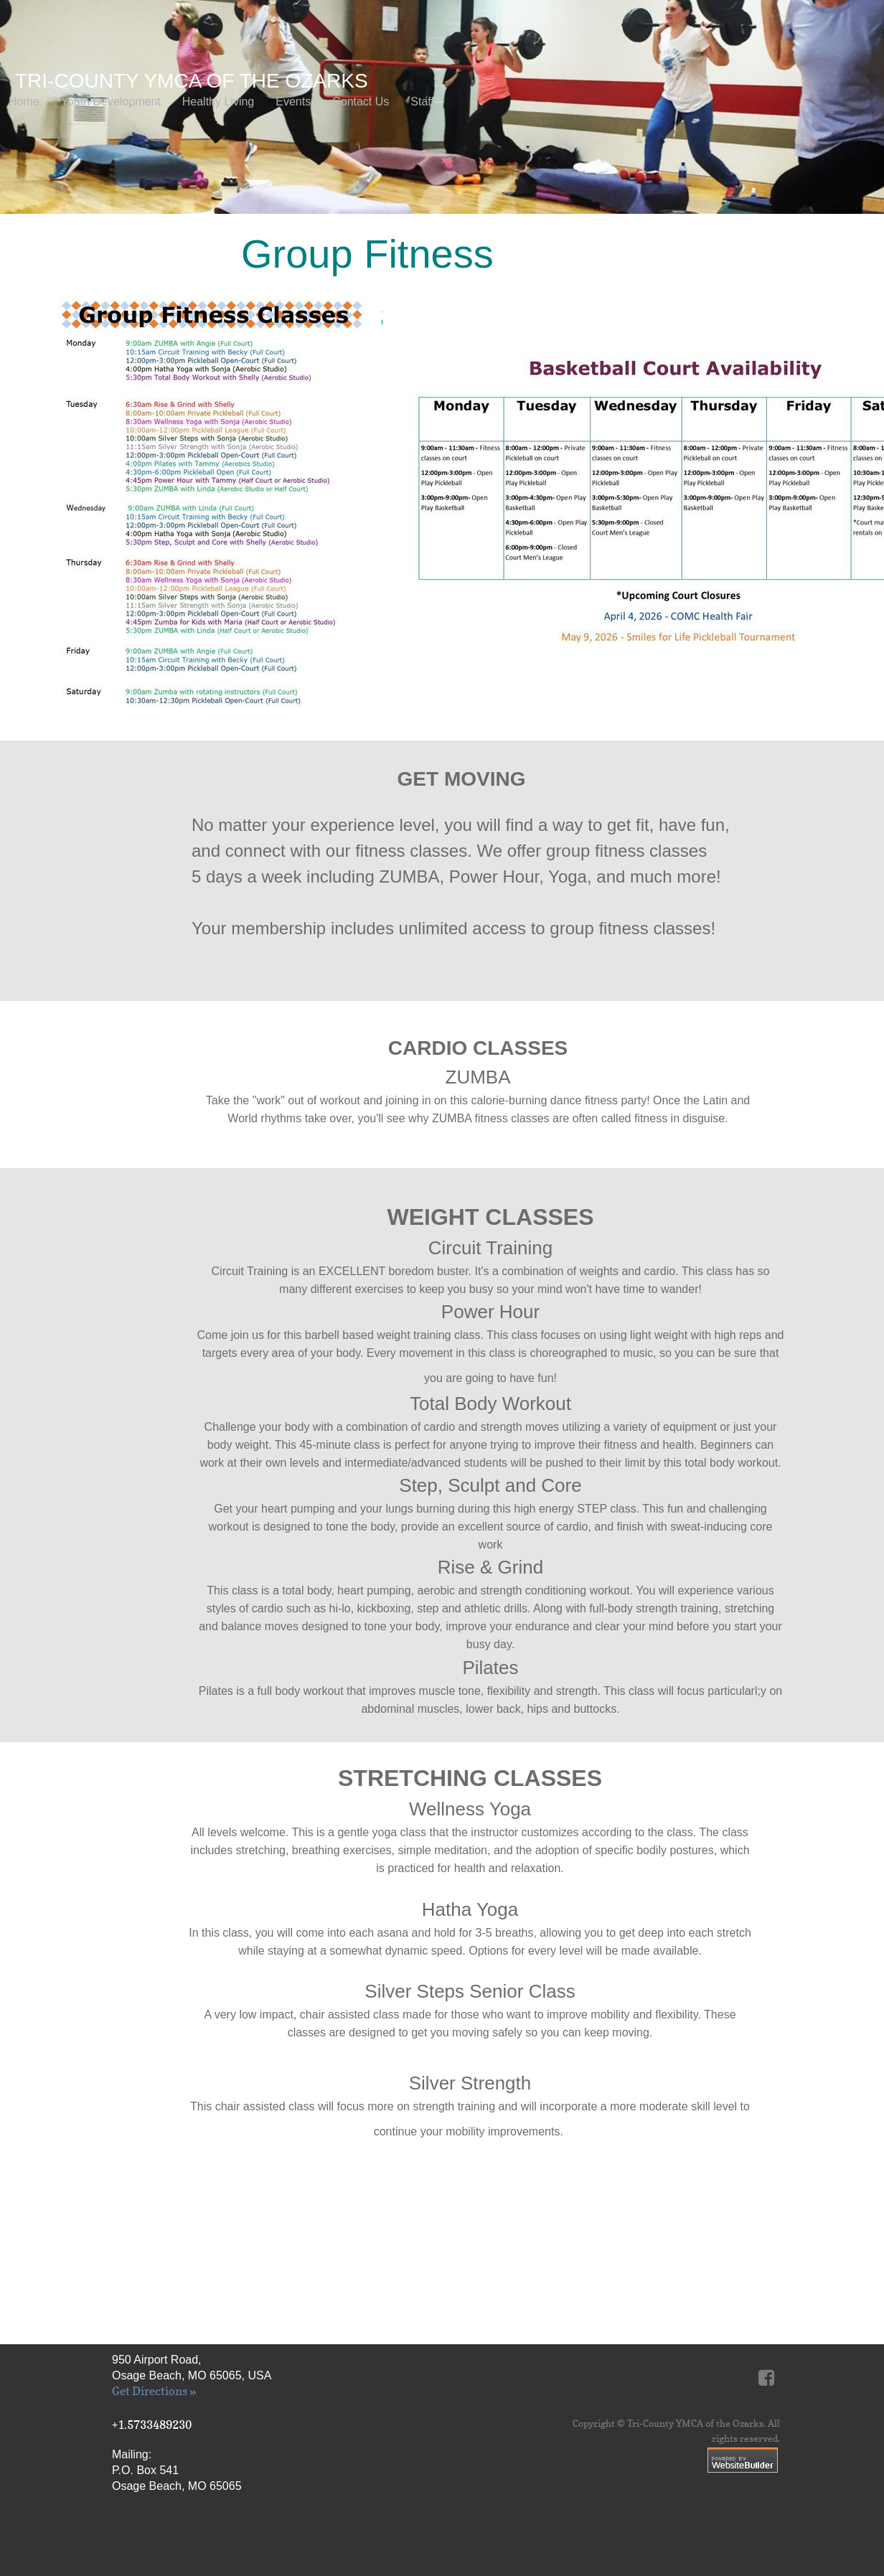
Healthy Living (218, 101)
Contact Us (360, 101)
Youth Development (111, 101)
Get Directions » (154, 2391)
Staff (422, 101)
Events (293, 101)
